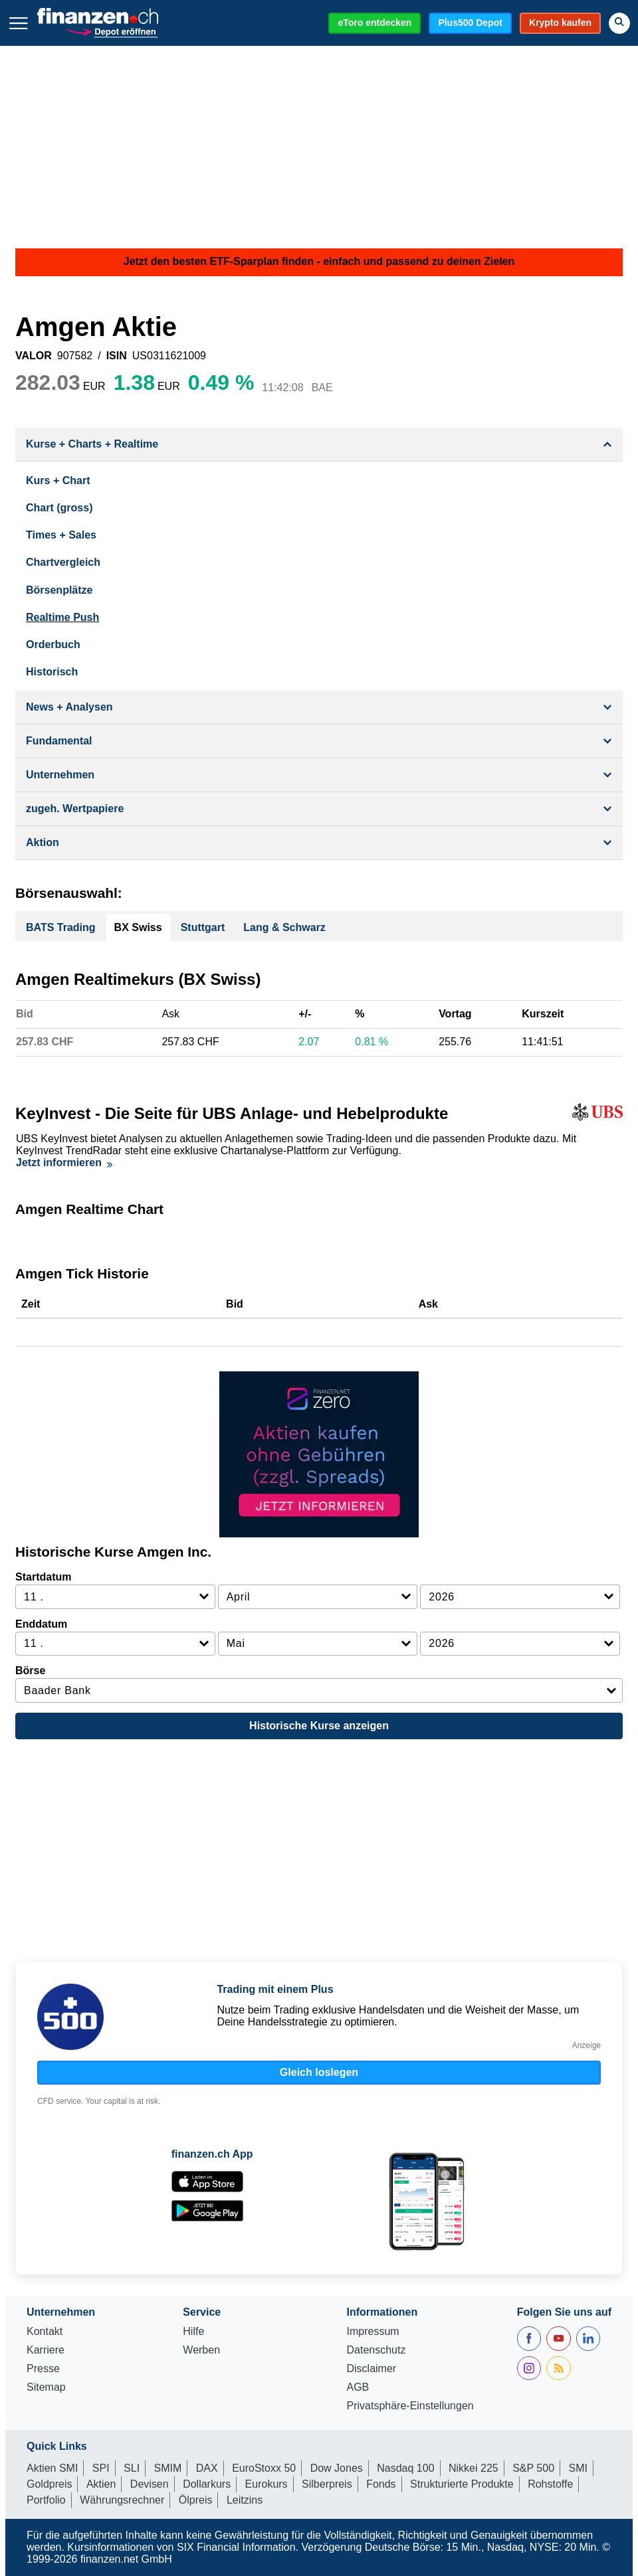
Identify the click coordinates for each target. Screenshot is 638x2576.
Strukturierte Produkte (462, 2484)
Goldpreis (49, 2484)
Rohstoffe (550, 2484)
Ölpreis (196, 2500)
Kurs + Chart (58, 480)
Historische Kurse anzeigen (319, 1725)
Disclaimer (371, 2368)
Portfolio (46, 2500)
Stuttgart (203, 927)
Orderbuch (53, 644)
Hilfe (193, 2331)
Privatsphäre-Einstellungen (409, 2406)
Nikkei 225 (473, 2468)
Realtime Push (62, 617)
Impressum (372, 2331)
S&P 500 (533, 2468)
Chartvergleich (63, 562)
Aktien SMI (52, 2468)
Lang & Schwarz (284, 927)
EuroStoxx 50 (264, 2468)
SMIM (168, 2468)
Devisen (149, 2484)
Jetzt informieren (64, 1162)
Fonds (380, 2484)
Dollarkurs (207, 2484)
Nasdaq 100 (405, 2468)
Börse (30, 1670)
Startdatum (43, 1577)
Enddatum (41, 1624)
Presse (43, 2368)
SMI (577, 2468)
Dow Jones (336, 2468)
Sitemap (46, 2387)
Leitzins (245, 2500)
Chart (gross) (59, 507)
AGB (357, 2387)
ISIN (116, 356)
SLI (132, 2468)
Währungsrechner (122, 2500)
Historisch (52, 671)
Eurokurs (266, 2484)
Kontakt (44, 2331)
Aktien (101, 2484)
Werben (201, 2350)
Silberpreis (327, 2484)
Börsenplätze (59, 590)
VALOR (33, 356)
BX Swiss (138, 927)
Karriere (45, 2350)
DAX (207, 2468)
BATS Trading (61, 927)
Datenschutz (375, 2350)
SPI (101, 2468)
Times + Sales (61, 535)
